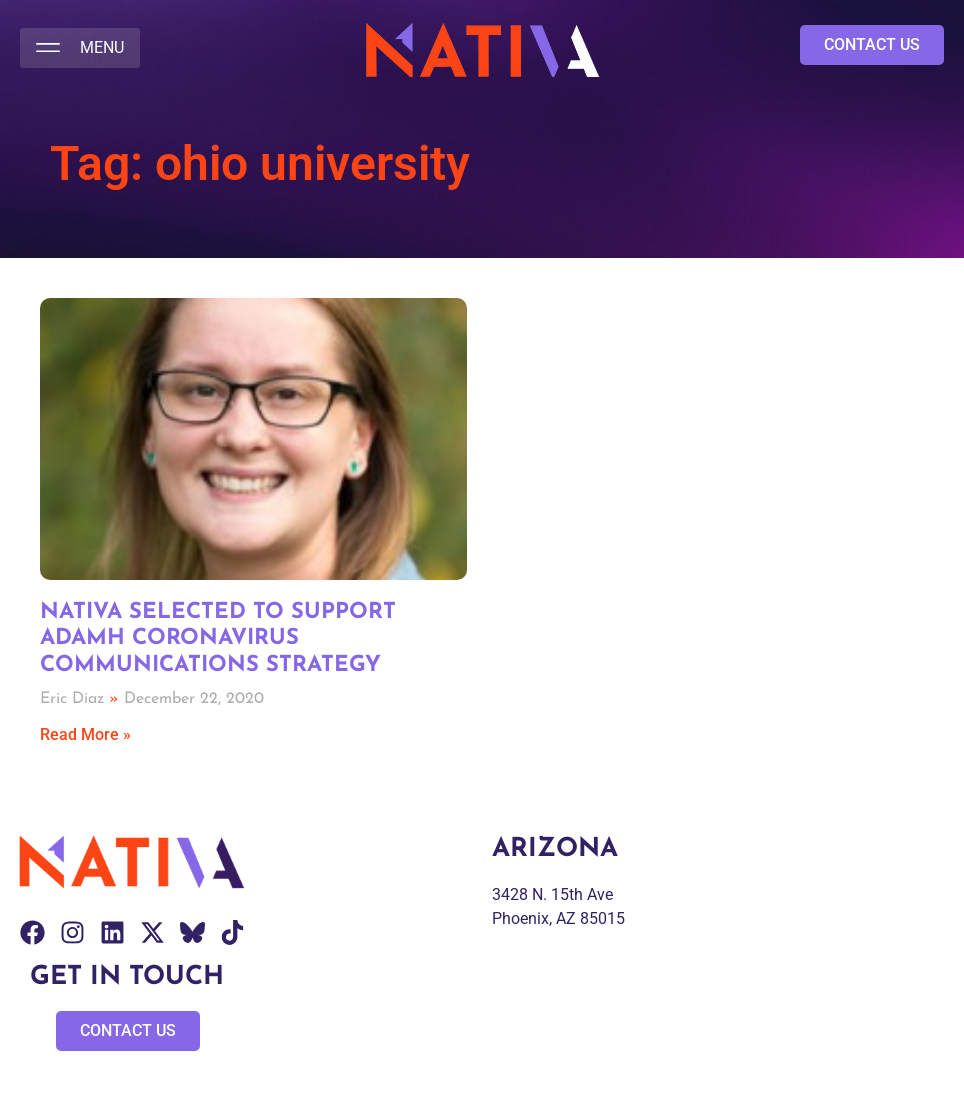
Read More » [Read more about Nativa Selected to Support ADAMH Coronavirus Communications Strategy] (85, 734)
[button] (80, 48)
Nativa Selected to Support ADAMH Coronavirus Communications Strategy (218, 639)
